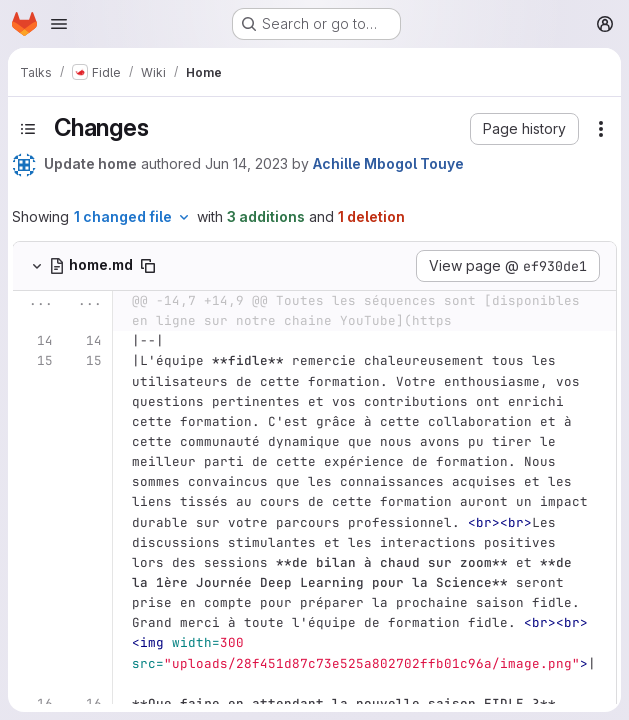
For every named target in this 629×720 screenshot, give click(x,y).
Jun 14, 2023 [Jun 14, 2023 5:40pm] (246, 163)
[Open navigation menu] (59, 24)
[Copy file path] (148, 266)
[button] (524, 129)
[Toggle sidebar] (28, 129)
